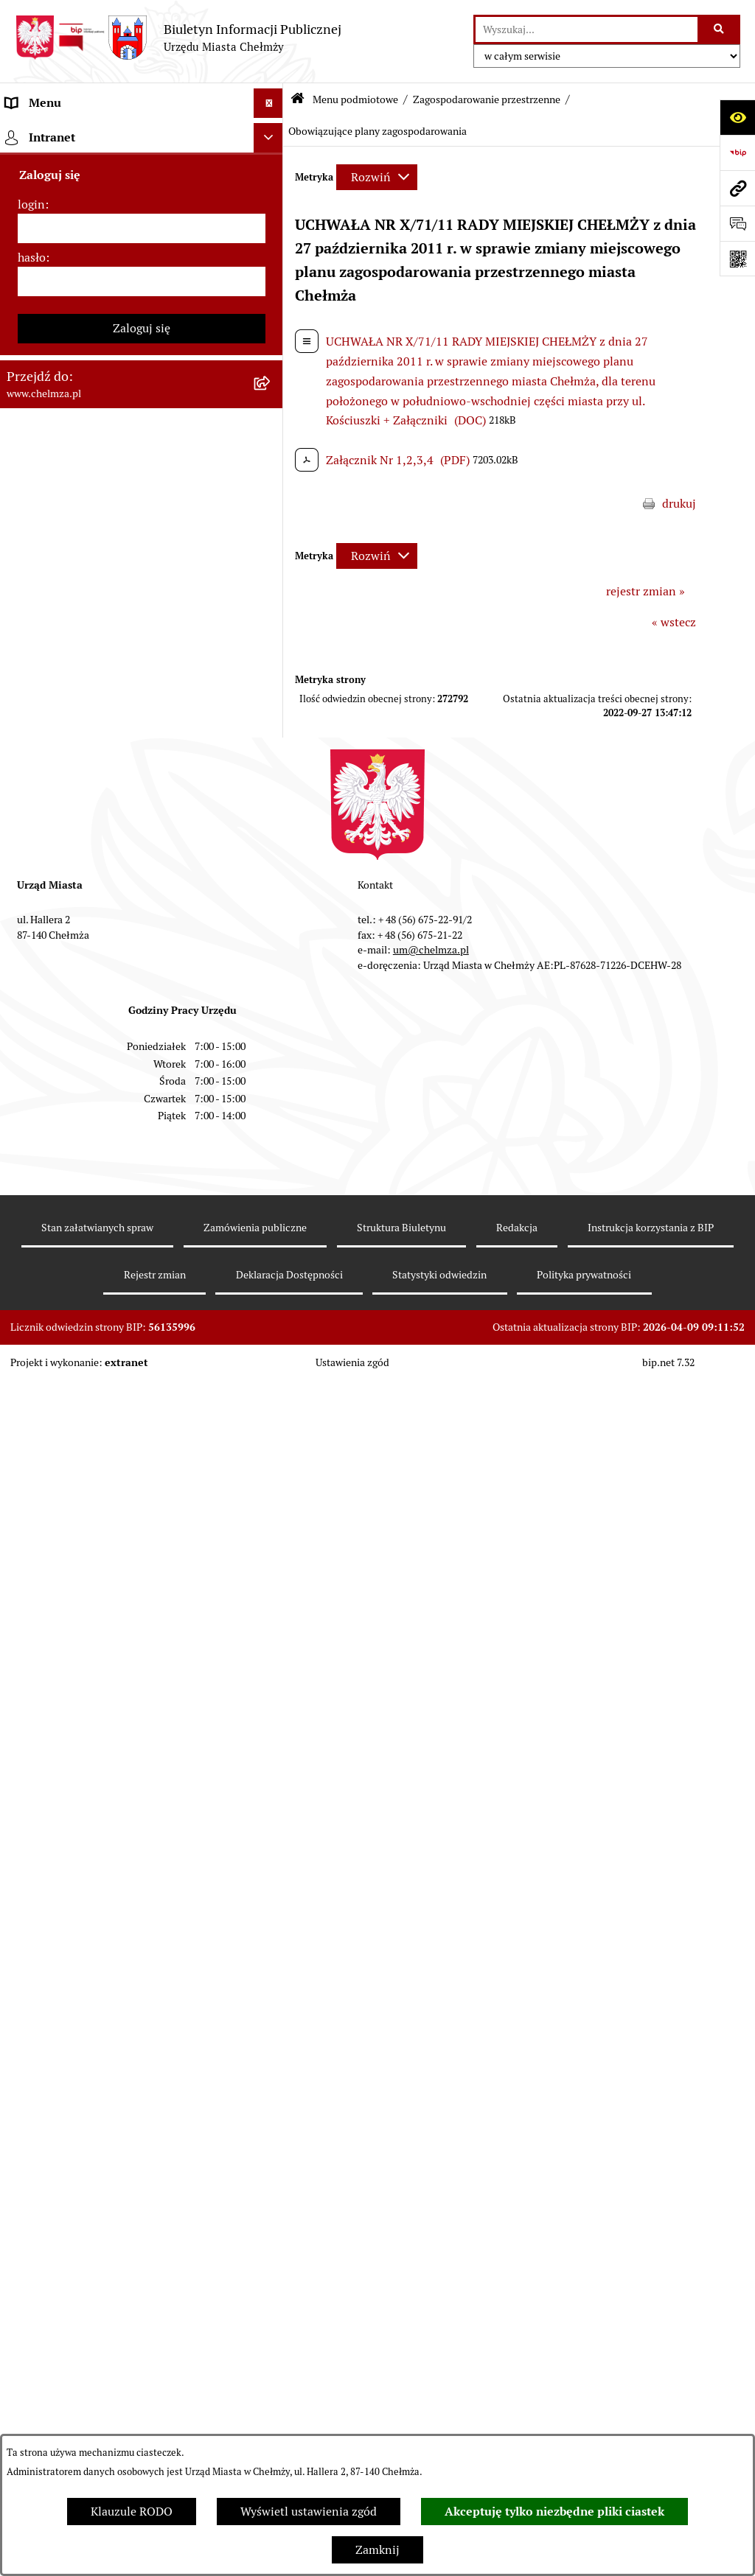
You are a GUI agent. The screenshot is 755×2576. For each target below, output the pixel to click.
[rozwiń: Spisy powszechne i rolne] (272, 1896)
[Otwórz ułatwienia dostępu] (737, 117)
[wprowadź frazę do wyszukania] (586, 29)
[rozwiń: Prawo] (272, 406)
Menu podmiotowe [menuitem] (55, 132)
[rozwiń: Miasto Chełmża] (272, 210)
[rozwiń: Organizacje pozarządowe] (272, 835)
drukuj (679, 503)
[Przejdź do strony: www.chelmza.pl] (737, 188)
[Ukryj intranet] (268, 2184)
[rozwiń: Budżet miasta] (272, 562)
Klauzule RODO (132, 2511)
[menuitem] (141, 171)
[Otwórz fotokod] (737, 258)
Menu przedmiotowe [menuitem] (60, 2091)
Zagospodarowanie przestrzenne (486, 99)
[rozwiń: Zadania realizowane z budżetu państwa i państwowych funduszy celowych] (272, 1839)
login (31, 2251)
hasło (32, 2304)
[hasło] (141, 2328)
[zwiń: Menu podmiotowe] (272, 133)
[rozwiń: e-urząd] (272, 327)
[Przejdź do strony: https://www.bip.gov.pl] (737, 152)
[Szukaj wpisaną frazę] (720, 29)
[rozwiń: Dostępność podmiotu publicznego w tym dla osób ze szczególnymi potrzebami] (272, 1666)
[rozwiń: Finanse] (272, 679)
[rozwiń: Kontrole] (272, 1009)
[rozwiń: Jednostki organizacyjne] (272, 445)
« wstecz (674, 622)
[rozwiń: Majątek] (272, 640)
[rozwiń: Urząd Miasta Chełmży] (272, 288)
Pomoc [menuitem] (24, 2120)
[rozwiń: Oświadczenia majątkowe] (272, 931)
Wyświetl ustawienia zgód (308, 2511)
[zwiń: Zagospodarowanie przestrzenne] (272, 1048)
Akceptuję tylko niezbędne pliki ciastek (554, 2511)
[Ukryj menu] (268, 103)
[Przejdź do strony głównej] (178, 37)
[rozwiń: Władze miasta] (272, 249)
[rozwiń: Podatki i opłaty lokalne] (272, 718)
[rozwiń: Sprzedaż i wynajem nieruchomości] (272, 523)
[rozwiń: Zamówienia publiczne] (272, 484)
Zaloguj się (141, 2375)
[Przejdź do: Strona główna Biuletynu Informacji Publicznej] (297, 100)
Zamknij (377, 2550)
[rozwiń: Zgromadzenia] (272, 1509)
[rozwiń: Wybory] (272, 757)
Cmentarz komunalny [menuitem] (63, 2149)
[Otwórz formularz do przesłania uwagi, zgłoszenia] (737, 223)
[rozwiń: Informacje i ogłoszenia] (272, 970)
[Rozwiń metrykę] (376, 177)
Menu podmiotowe (355, 99)
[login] (141, 2275)
